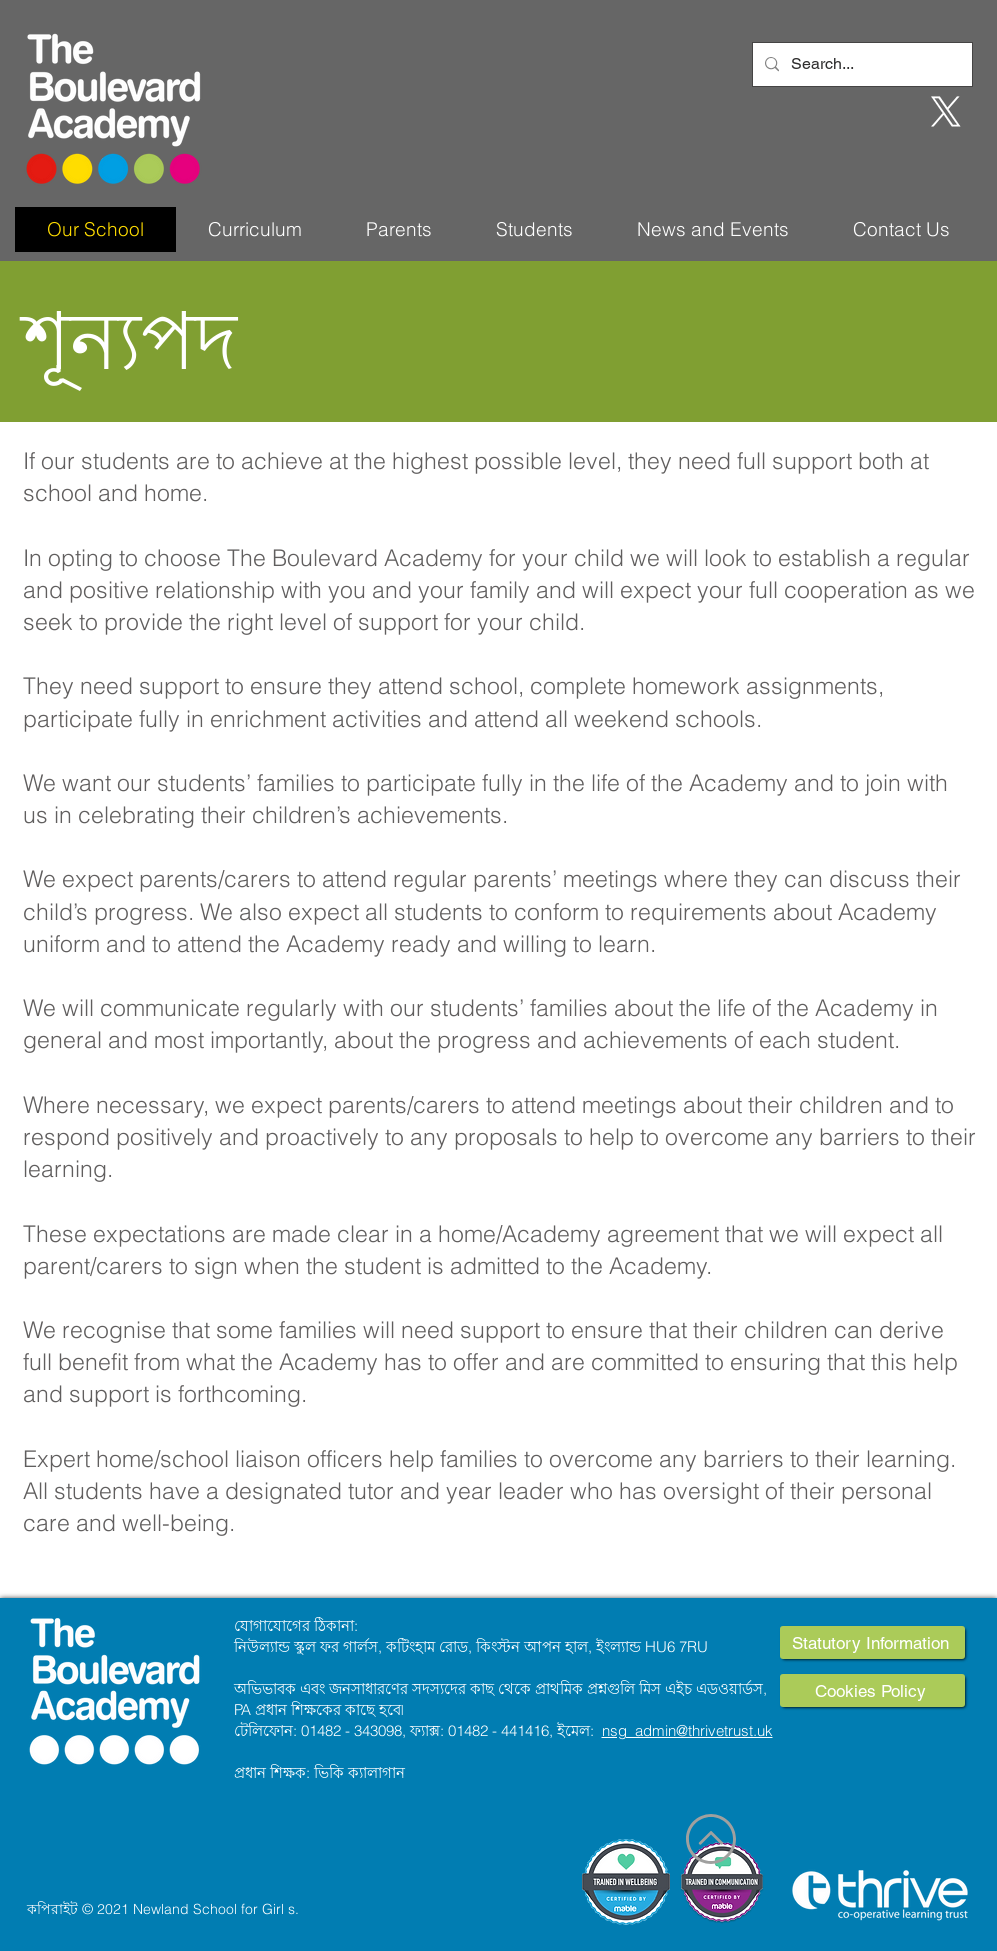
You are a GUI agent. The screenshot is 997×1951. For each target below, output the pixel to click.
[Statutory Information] (872, 1642)
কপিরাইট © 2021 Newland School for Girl (155, 1909)
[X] (946, 112)
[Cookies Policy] (872, 1690)
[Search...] (860, 64)
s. (293, 1909)
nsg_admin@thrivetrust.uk (687, 1730)
